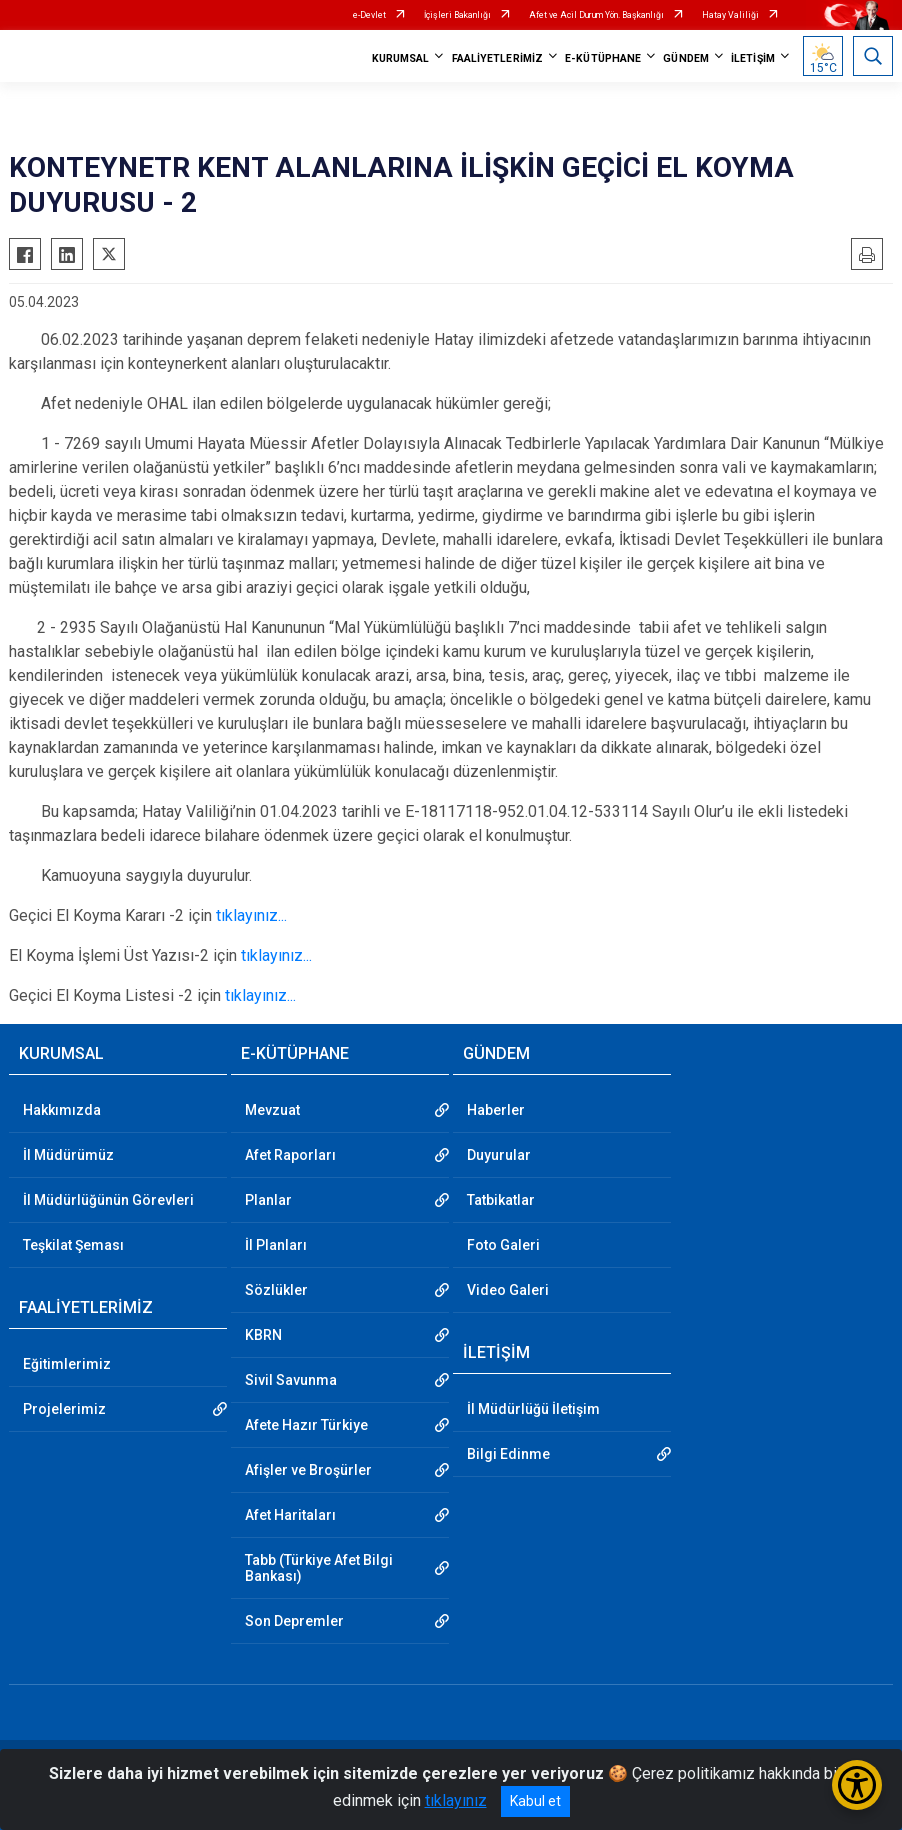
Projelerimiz (64, 1409)
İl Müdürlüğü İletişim (533, 1409)
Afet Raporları (290, 1155)
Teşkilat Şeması (73, 1245)
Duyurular (499, 1155)
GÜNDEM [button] (686, 58)
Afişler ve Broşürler (308, 1470)
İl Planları (276, 1245)
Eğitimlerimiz (67, 1364)
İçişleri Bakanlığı (457, 15)
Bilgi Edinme (508, 1454)
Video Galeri (508, 1290)
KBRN (263, 1335)
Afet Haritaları (290, 1515)
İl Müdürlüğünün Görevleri (108, 1200)
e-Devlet (369, 15)
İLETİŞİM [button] (753, 58)
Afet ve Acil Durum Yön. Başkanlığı (596, 15)
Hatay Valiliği (730, 15)
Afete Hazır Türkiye (306, 1425)
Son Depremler (294, 1621)
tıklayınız (456, 1800)
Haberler (496, 1110)
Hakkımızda (62, 1110)
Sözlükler (276, 1290)
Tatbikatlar (501, 1200)
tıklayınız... (251, 915)
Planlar (268, 1200)
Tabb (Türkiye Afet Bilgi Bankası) (319, 1568)
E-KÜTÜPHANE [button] (603, 58)
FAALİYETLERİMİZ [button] (498, 58)
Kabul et (535, 1801)
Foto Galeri (503, 1245)
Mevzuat (272, 1110)
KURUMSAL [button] (401, 58)
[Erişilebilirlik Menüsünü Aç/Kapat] (857, 1785)
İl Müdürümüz (68, 1155)
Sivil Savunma (291, 1380)
